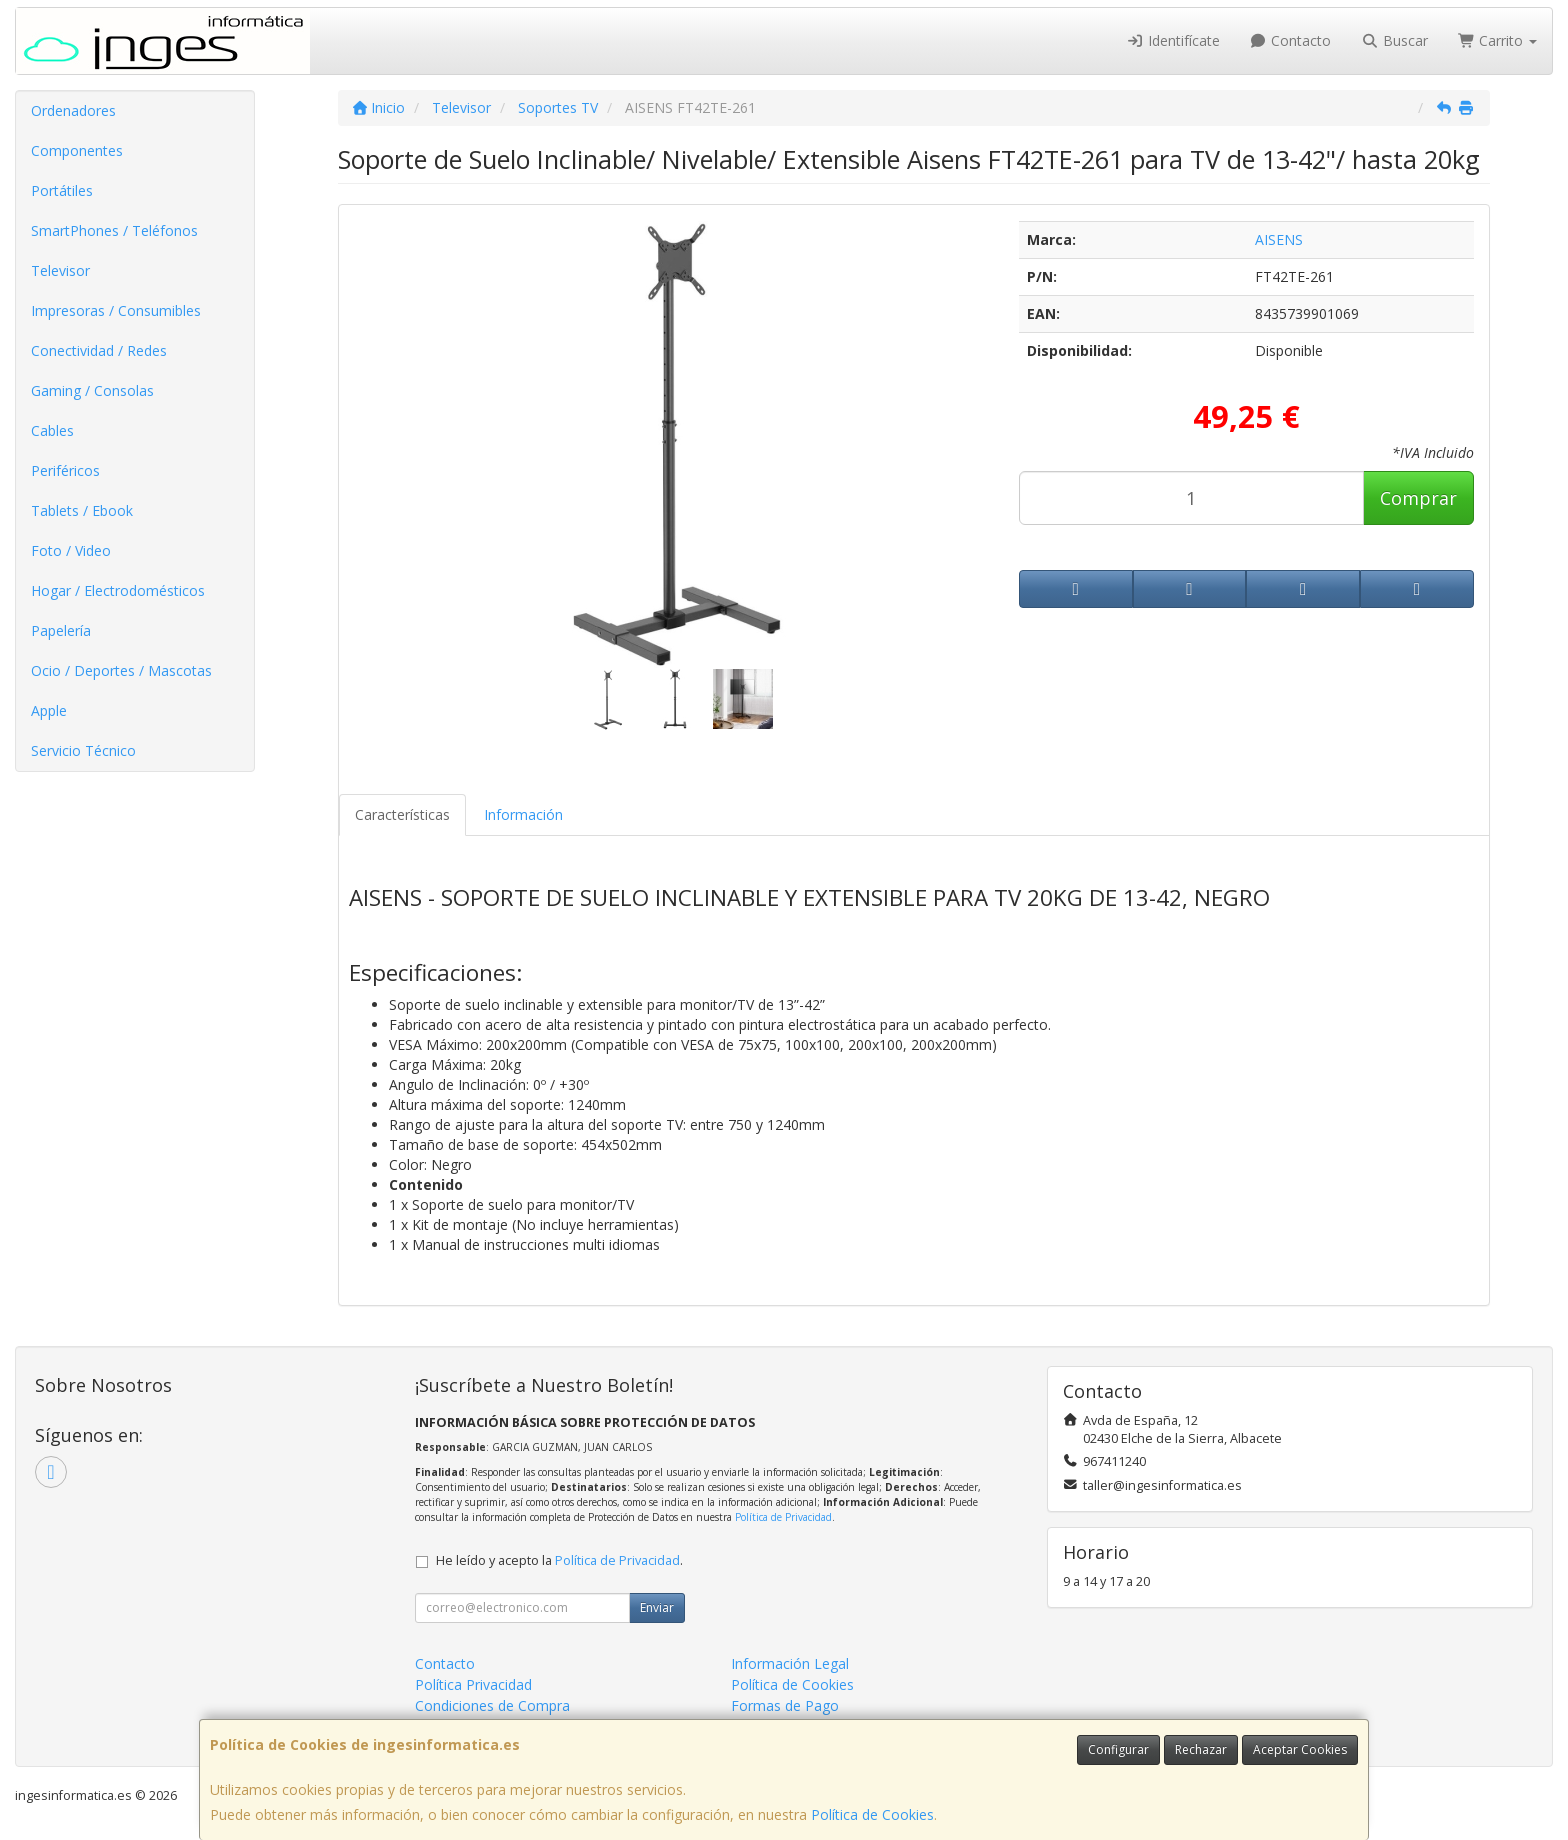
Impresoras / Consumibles (116, 310)
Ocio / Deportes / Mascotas (121, 670)
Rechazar (1201, 1749)
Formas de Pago (785, 1705)
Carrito (1498, 40)
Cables (52, 430)
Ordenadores (73, 110)
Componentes (77, 150)
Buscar (1394, 40)
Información (523, 814)
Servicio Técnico (83, 750)
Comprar (1418, 498)
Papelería (61, 630)
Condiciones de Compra (492, 1705)
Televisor (60, 270)
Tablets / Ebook (82, 510)
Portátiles (62, 190)
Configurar (1118, 1749)
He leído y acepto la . (559, 1560)
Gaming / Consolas (92, 390)
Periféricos (65, 470)
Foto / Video (71, 550)
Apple (49, 710)
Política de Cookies (872, 1814)
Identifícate (1173, 40)
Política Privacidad (473, 1684)
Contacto (1291, 40)
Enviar (657, 1607)
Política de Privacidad (783, 1517)
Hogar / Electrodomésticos (118, 590)
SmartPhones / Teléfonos (114, 230)
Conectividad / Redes (99, 350)
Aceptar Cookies (1300, 1749)
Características (402, 814)
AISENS (1279, 239)
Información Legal (790, 1663)
